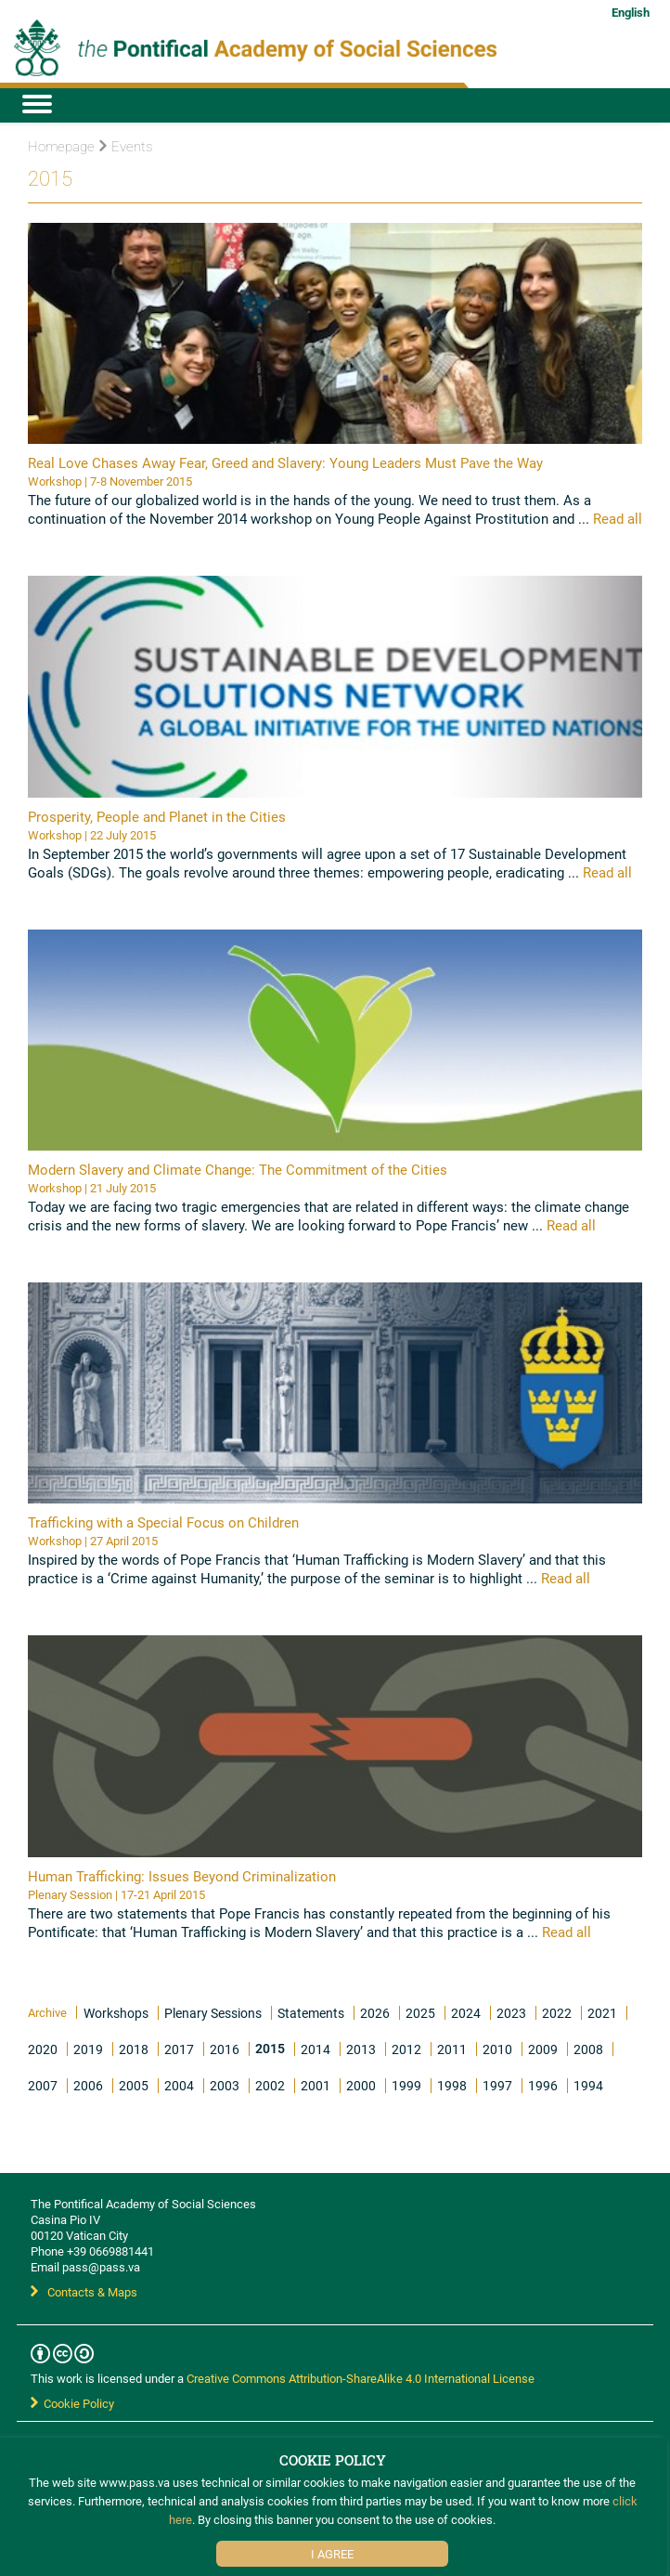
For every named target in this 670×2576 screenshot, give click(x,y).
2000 (361, 2085)
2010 (497, 2049)
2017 (179, 2049)
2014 (315, 2049)
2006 (88, 2085)
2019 (88, 2049)
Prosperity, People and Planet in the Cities (157, 816)
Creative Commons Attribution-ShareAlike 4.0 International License (361, 2378)
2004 (179, 2085)
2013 (361, 2049)
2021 (602, 2013)
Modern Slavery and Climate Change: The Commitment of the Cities (237, 1169)
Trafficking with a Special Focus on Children (163, 1522)
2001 (315, 2085)
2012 (406, 2049)
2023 (511, 2013)
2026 (375, 2013)
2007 (43, 2085)
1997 (497, 2085)
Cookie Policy (72, 2403)
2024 (466, 2013)
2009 (543, 2049)
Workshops (116, 2013)
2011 (452, 2049)
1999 (406, 2085)
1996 (543, 2085)
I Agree (332, 2553)
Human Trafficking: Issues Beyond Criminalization (182, 1876)
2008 (588, 2049)
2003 (224, 2085)
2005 (133, 2085)
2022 (557, 2013)
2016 (224, 2049)
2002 (270, 2085)
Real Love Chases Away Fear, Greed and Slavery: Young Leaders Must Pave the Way (285, 462)
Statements (310, 2013)
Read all (615, 518)
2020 (43, 2049)
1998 (452, 2085)
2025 (420, 2013)
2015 (270, 2048)
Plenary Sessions (213, 2013)
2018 (133, 2049)
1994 (588, 2085)
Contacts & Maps (84, 2291)
